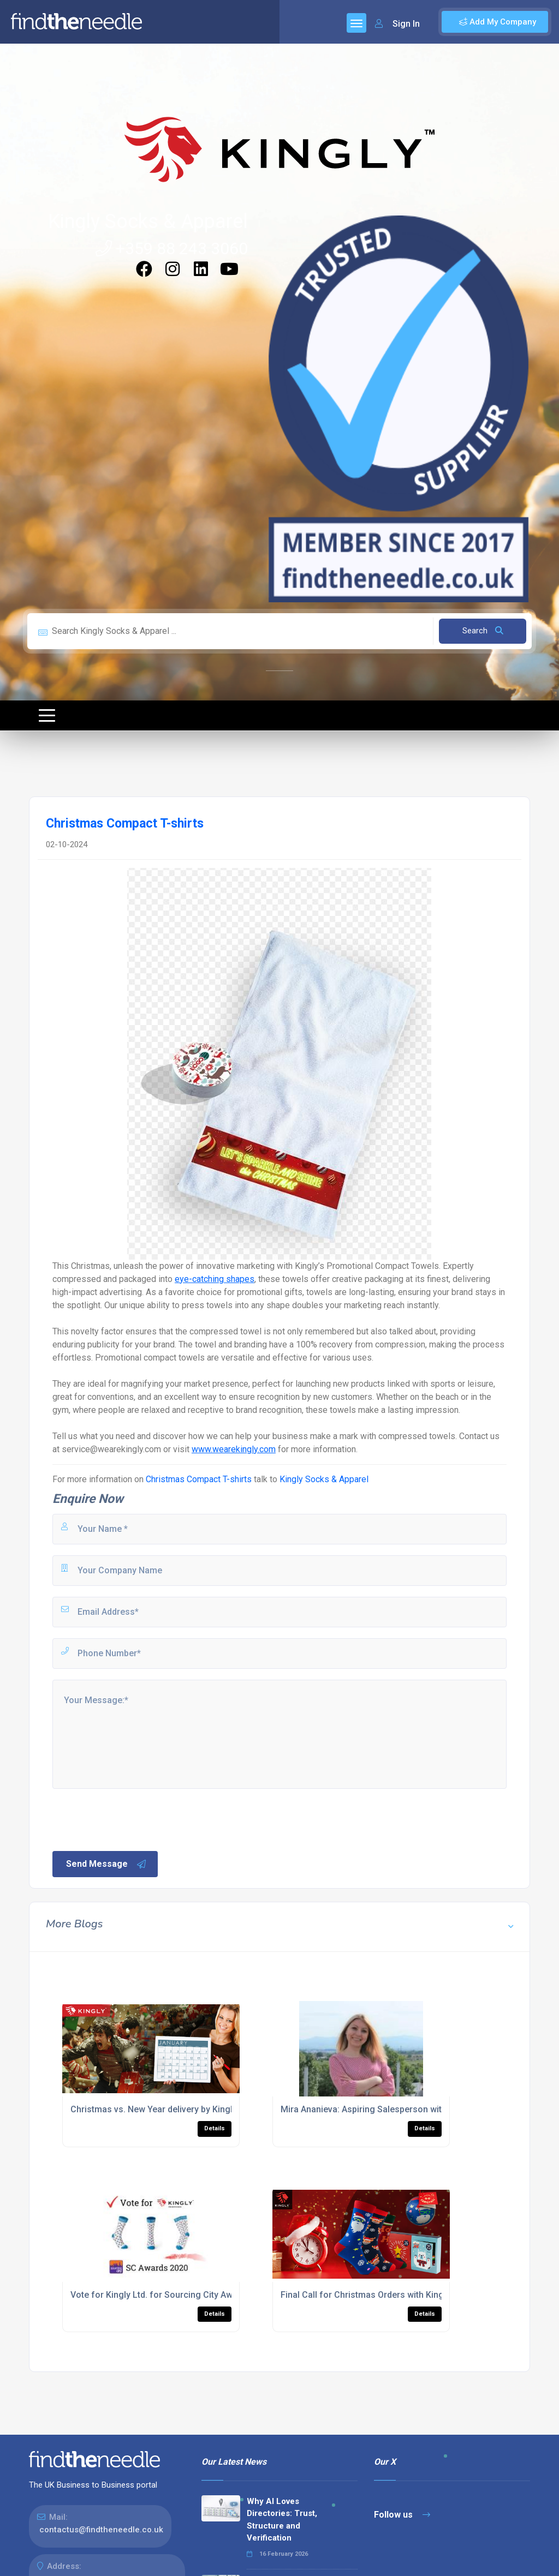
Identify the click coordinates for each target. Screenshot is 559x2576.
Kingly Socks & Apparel (148, 221)
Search (482, 631)
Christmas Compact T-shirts (199, 1479)
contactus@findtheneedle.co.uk (101, 2530)
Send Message (106, 1864)
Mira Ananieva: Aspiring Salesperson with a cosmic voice (395, 2109)
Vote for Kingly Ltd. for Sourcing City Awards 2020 (171, 2295)
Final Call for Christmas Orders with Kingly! (367, 2295)
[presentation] (134, 1819)
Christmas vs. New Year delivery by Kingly (153, 2109)
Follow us (402, 2514)
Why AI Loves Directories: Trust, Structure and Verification (282, 2519)
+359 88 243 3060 (172, 248)
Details (214, 2128)
